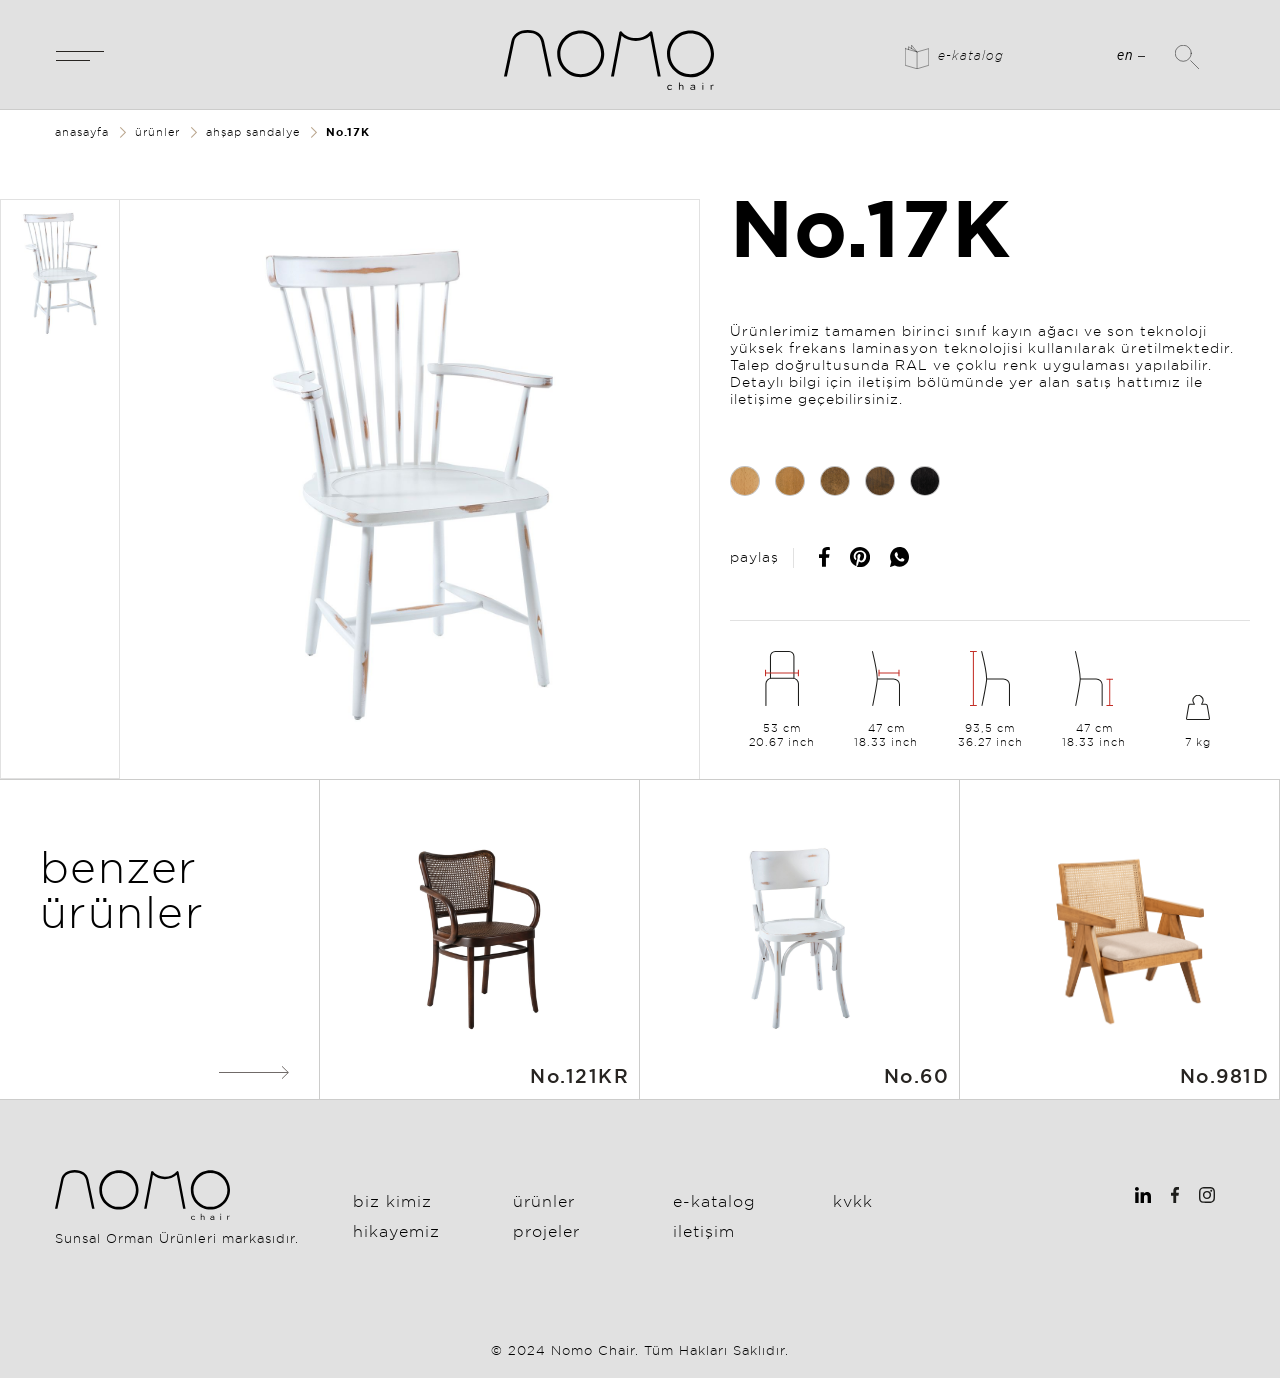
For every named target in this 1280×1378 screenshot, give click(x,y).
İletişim (704, 1231)
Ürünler (544, 1201)
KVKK (853, 1201)
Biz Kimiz (392, 1201)
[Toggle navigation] (80, 55)
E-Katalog (714, 1201)
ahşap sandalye (253, 132)
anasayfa (82, 132)
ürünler (157, 132)
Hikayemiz (396, 1231)
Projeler (546, 1231)
